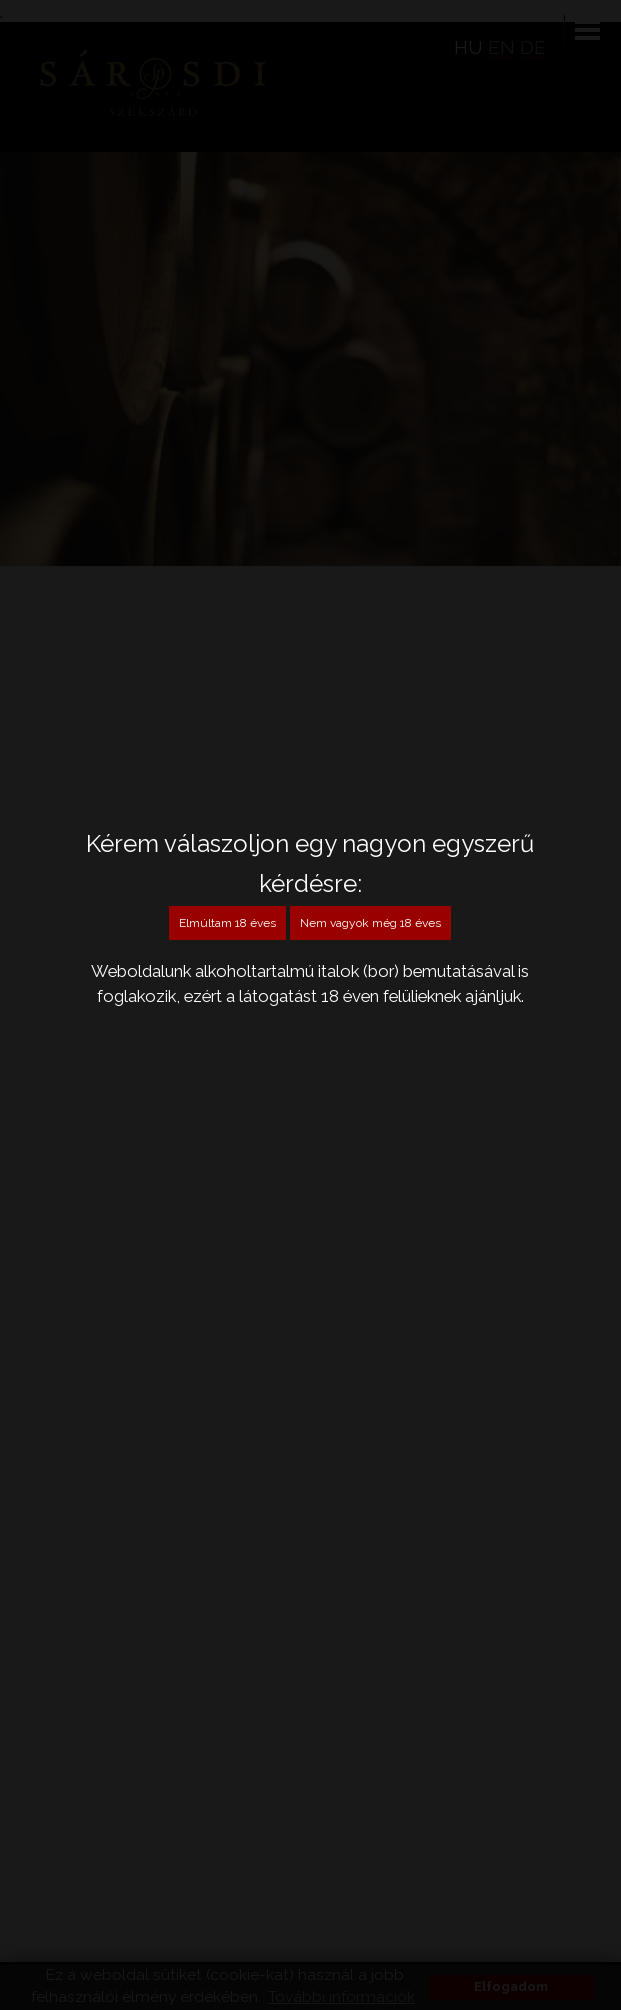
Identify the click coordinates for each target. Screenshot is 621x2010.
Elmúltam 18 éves (227, 923)
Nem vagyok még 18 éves (370, 923)
